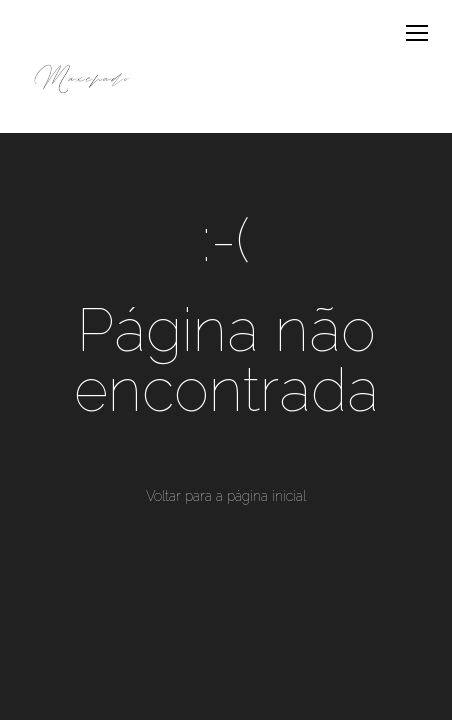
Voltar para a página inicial (226, 496)
